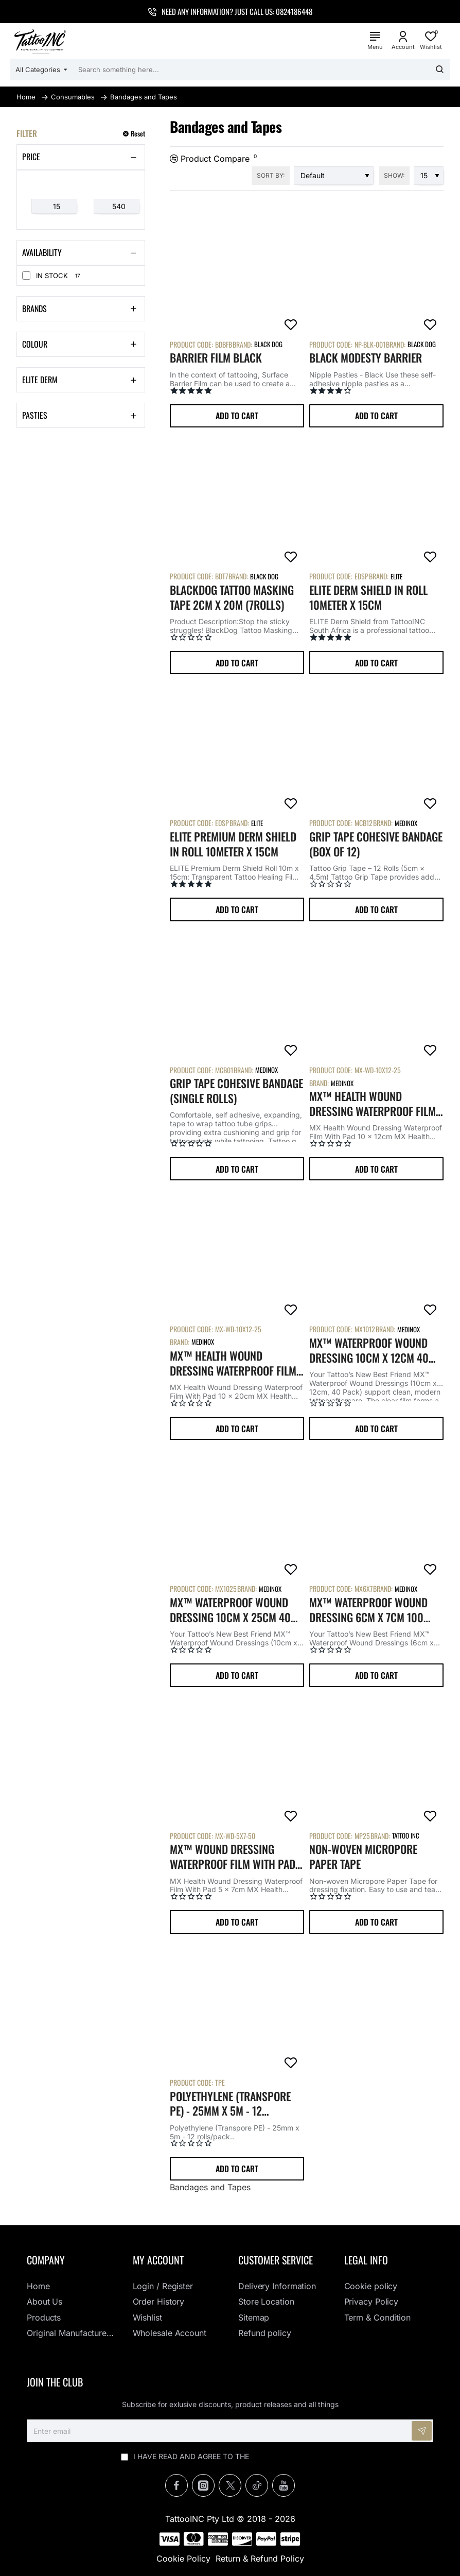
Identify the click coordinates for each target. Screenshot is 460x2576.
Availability (42, 252)
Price (31, 156)
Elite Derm (40, 379)
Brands (34, 308)
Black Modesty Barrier (365, 358)
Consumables (73, 97)
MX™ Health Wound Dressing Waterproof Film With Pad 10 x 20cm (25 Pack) (233, 1363)
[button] (237, 416)
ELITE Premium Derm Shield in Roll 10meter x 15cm (233, 844)
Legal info (366, 2260)
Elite (396, 576)
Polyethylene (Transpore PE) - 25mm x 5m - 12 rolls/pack (230, 2104)
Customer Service (275, 2260)
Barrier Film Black (216, 358)
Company (46, 2260)
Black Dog (268, 344)
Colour (34, 344)
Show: (394, 175)
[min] (54, 206)
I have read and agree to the (230, 2456)
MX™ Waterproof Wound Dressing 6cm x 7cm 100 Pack (368, 1610)
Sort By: (271, 175)
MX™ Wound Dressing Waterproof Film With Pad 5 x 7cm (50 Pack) (237, 1856)
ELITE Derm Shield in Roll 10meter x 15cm (368, 597)
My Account (158, 2260)
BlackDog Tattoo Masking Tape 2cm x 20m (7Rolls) (232, 597)
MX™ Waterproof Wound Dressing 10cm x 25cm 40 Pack (230, 1610)
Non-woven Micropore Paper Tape (363, 1856)
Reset (138, 133)
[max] (116, 206)
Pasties (34, 415)
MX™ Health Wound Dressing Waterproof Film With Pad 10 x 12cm (372, 1104)
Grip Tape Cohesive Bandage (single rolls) (236, 1091)
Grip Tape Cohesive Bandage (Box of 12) (376, 844)
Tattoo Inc (405, 1835)
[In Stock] (26, 275)
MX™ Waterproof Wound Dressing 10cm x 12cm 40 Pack (369, 1350)
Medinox (406, 823)
